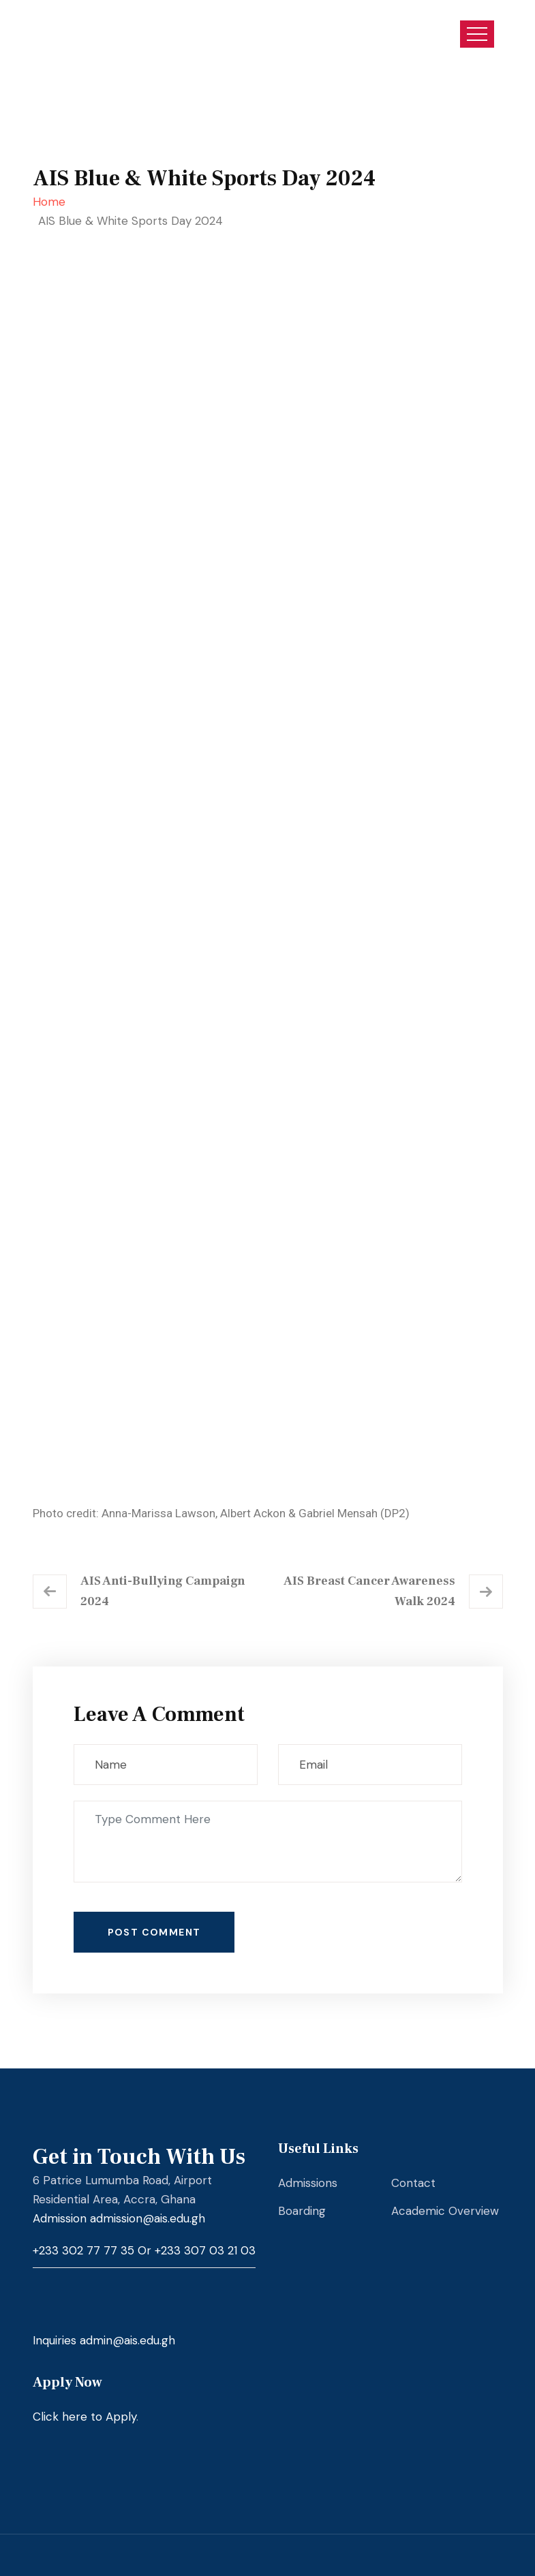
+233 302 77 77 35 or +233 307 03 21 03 (144, 2250)
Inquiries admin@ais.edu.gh (104, 2340)
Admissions (307, 2182)
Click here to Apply (84, 2416)
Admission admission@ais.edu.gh (119, 2218)
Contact (413, 2182)
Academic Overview (445, 2210)
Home (52, 201)
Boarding (302, 2210)
